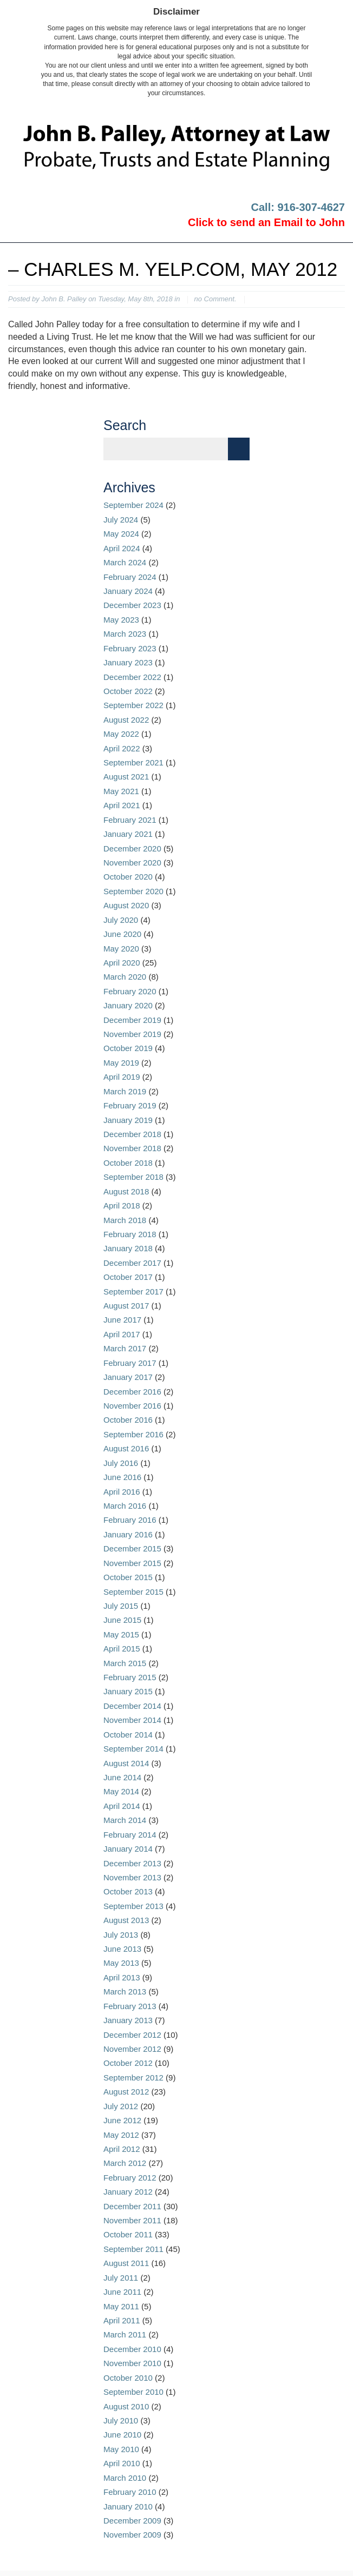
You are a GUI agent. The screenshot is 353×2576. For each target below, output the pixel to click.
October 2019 (128, 1048)
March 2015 (124, 1663)
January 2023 (128, 662)
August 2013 (126, 1920)
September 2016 (133, 1434)
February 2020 (129, 991)
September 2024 (133, 505)
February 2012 (129, 2177)
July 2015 (120, 1605)
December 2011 (132, 2206)
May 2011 (121, 2306)
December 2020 (132, 848)
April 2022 (121, 748)
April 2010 (121, 2463)
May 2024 (121, 533)
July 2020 (120, 919)
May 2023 (121, 619)
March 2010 (124, 2477)
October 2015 (128, 1577)
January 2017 (128, 1377)
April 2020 (121, 962)
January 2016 (128, 1534)
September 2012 (133, 2077)
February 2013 (129, 2006)
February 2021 (129, 819)
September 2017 (133, 1291)
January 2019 (128, 1120)
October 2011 (128, 2234)
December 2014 (132, 1705)
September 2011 (133, 2249)
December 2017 (132, 1262)
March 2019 (124, 1091)
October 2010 (128, 2377)
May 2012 (121, 2134)
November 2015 (132, 1563)
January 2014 (128, 1848)
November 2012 (132, 2048)
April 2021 (121, 805)
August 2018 (126, 1191)
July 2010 (120, 2420)
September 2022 (133, 705)
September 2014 (133, 1748)
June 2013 (122, 1948)
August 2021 (126, 776)
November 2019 (132, 1034)
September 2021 (133, 762)
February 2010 (129, 2491)
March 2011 (124, 2334)
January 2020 (128, 1005)
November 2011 (132, 2220)
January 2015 (128, 1691)
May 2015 (121, 1634)
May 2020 (121, 948)
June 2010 (122, 2434)
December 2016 (132, 1391)
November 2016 (132, 1405)
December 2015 (132, 1548)
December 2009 (132, 2520)
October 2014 (128, 1734)
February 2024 (129, 577)
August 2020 (126, 905)
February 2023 (129, 648)
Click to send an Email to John (266, 222)
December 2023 (132, 605)
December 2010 (132, 2349)
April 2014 (121, 1806)
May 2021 (121, 791)
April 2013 (121, 1977)
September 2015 (133, 1591)
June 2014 (122, 1777)
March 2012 (124, 2163)
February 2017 (129, 1363)
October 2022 (128, 691)
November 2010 (132, 2363)
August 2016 (126, 1448)
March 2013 (124, 1991)
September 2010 (133, 2391)
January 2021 (128, 833)
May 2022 (121, 733)
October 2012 (128, 2063)
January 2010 (128, 2506)
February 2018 (129, 1234)
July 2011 (120, 2277)
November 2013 (132, 1877)
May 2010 (121, 2449)
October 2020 (128, 876)
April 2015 (121, 1648)
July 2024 (120, 519)
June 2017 (122, 1319)
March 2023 (124, 633)
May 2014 (121, 1791)
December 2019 (132, 1020)
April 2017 (121, 1334)
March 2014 (124, 1820)
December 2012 (132, 2034)
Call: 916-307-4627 (298, 207)
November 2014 (132, 1720)
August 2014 (126, 1763)
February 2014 (129, 1834)
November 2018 (132, 1148)
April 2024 (121, 548)
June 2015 (122, 1619)
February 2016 (129, 1519)
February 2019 (129, 1105)
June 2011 (122, 2291)
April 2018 (121, 1205)
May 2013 (121, 1962)
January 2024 (128, 591)
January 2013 (128, 2020)
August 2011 (126, 2263)
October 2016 (128, 1419)
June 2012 (122, 2120)
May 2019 (121, 1062)
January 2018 (128, 1248)
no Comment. (215, 299)
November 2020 (132, 862)
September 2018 (133, 1176)
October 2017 (128, 1277)
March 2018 (124, 1220)
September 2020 (133, 891)
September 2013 (133, 1906)
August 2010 (126, 2406)
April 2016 (121, 1491)
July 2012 (120, 2106)
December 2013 (132, 1863)
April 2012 (121, 2149)
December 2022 (132, 677)
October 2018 (128, 1162)
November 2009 (132, 2534)
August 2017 (126, 1305)
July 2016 (120, 1463)
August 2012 (126, 2091)
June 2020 (122, 934)
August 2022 (126, 719)
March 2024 (124, 562)
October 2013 (128, 1891)
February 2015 (129, 1677)
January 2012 (128, 2191)
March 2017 (124, 1348)
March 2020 (124, 976)
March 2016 (124, 1505)
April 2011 (121, 2320)
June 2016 (122, 1477)
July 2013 (120, 1934)
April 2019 (121, 1076)
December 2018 (132, 1134)
